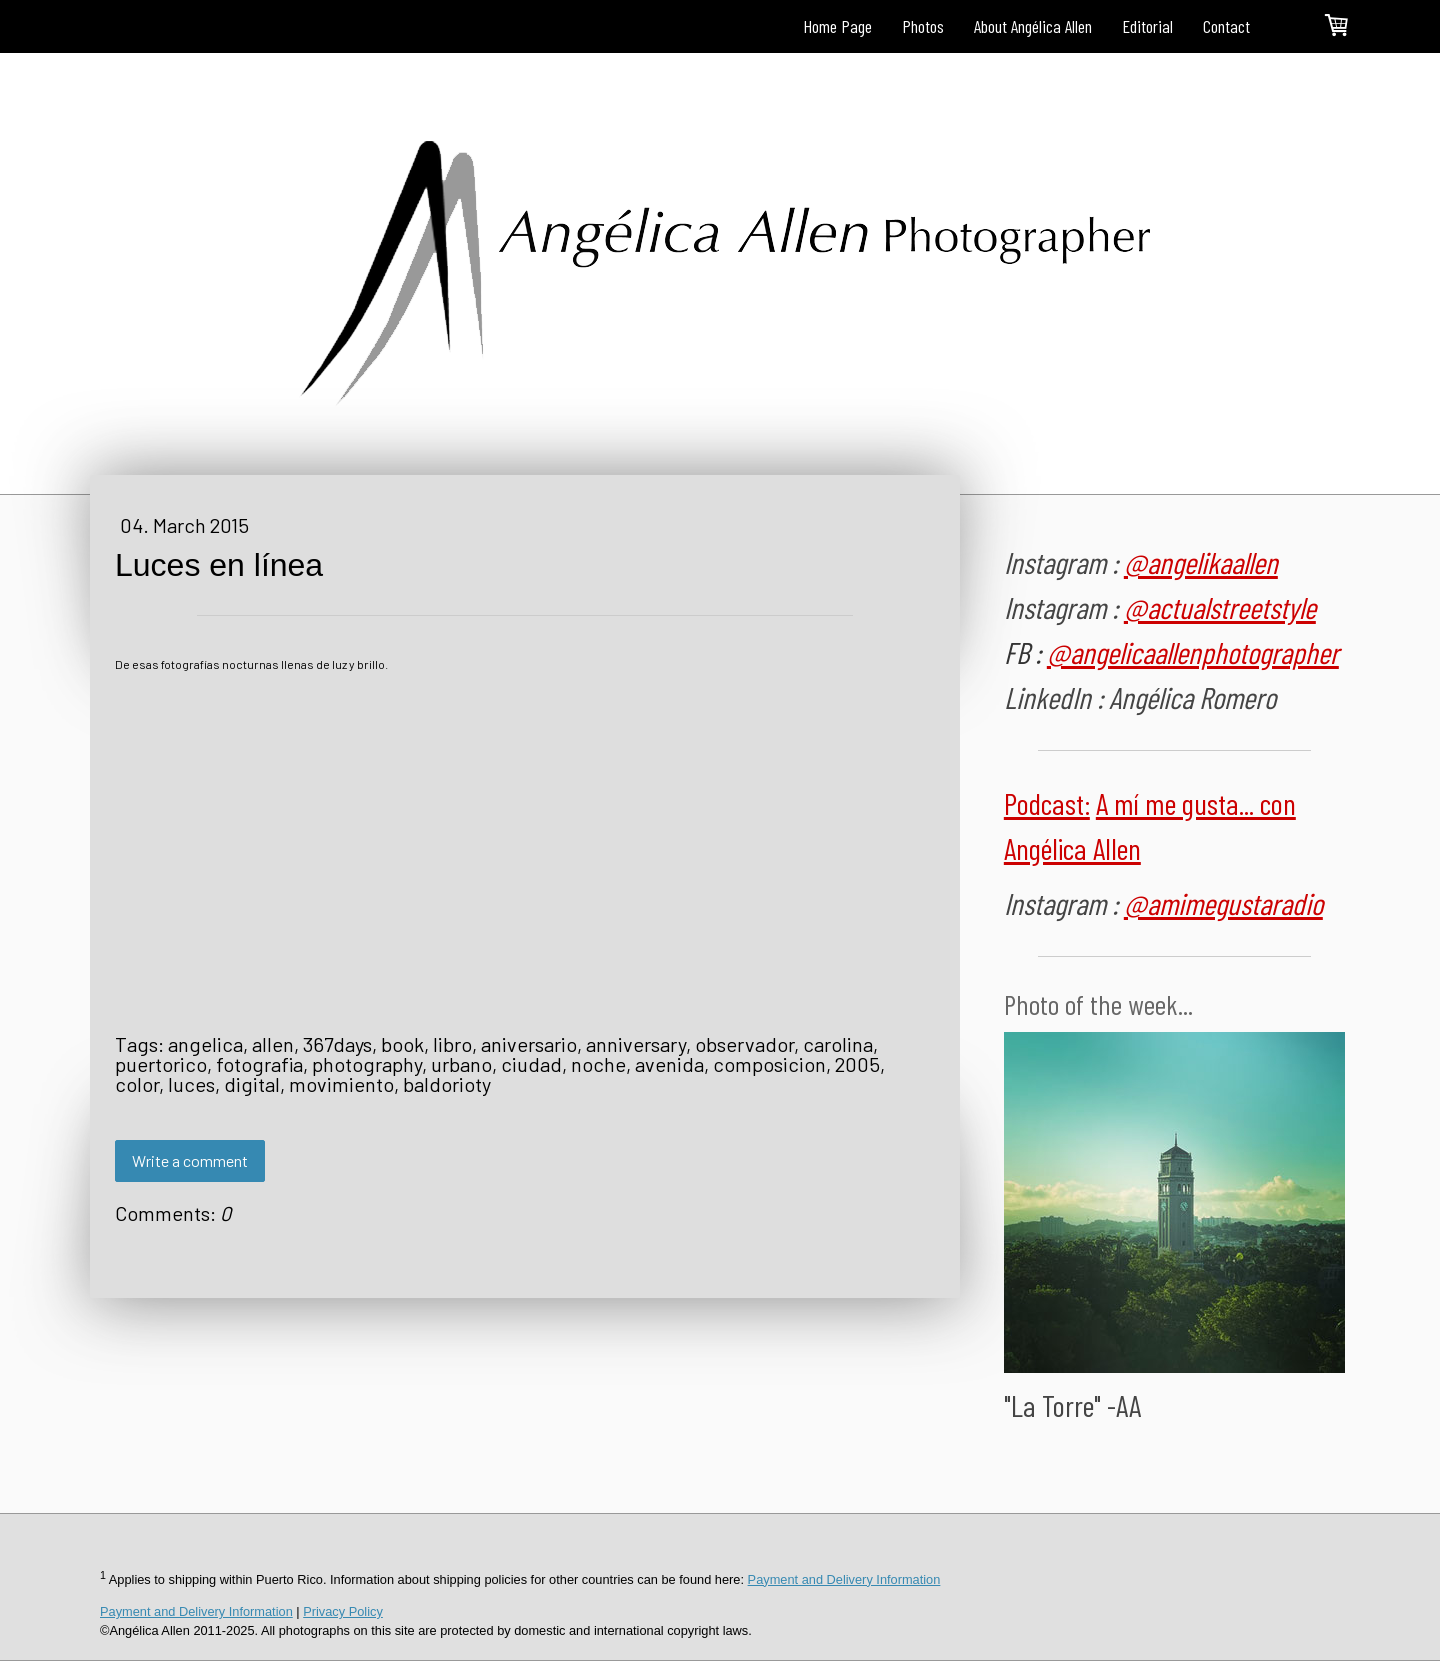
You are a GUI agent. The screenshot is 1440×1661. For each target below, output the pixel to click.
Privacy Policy (343, 1611)
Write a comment (190, 1160)
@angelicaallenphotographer (1193, 652)
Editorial (1147, 26)
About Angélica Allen (1033, 26)
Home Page (837, 26)
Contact (1226, 26)
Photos (923, 26)
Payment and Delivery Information (844, 1579)
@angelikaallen (1201, 562)
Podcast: (1047, 803)
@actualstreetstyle (1220, 607)
